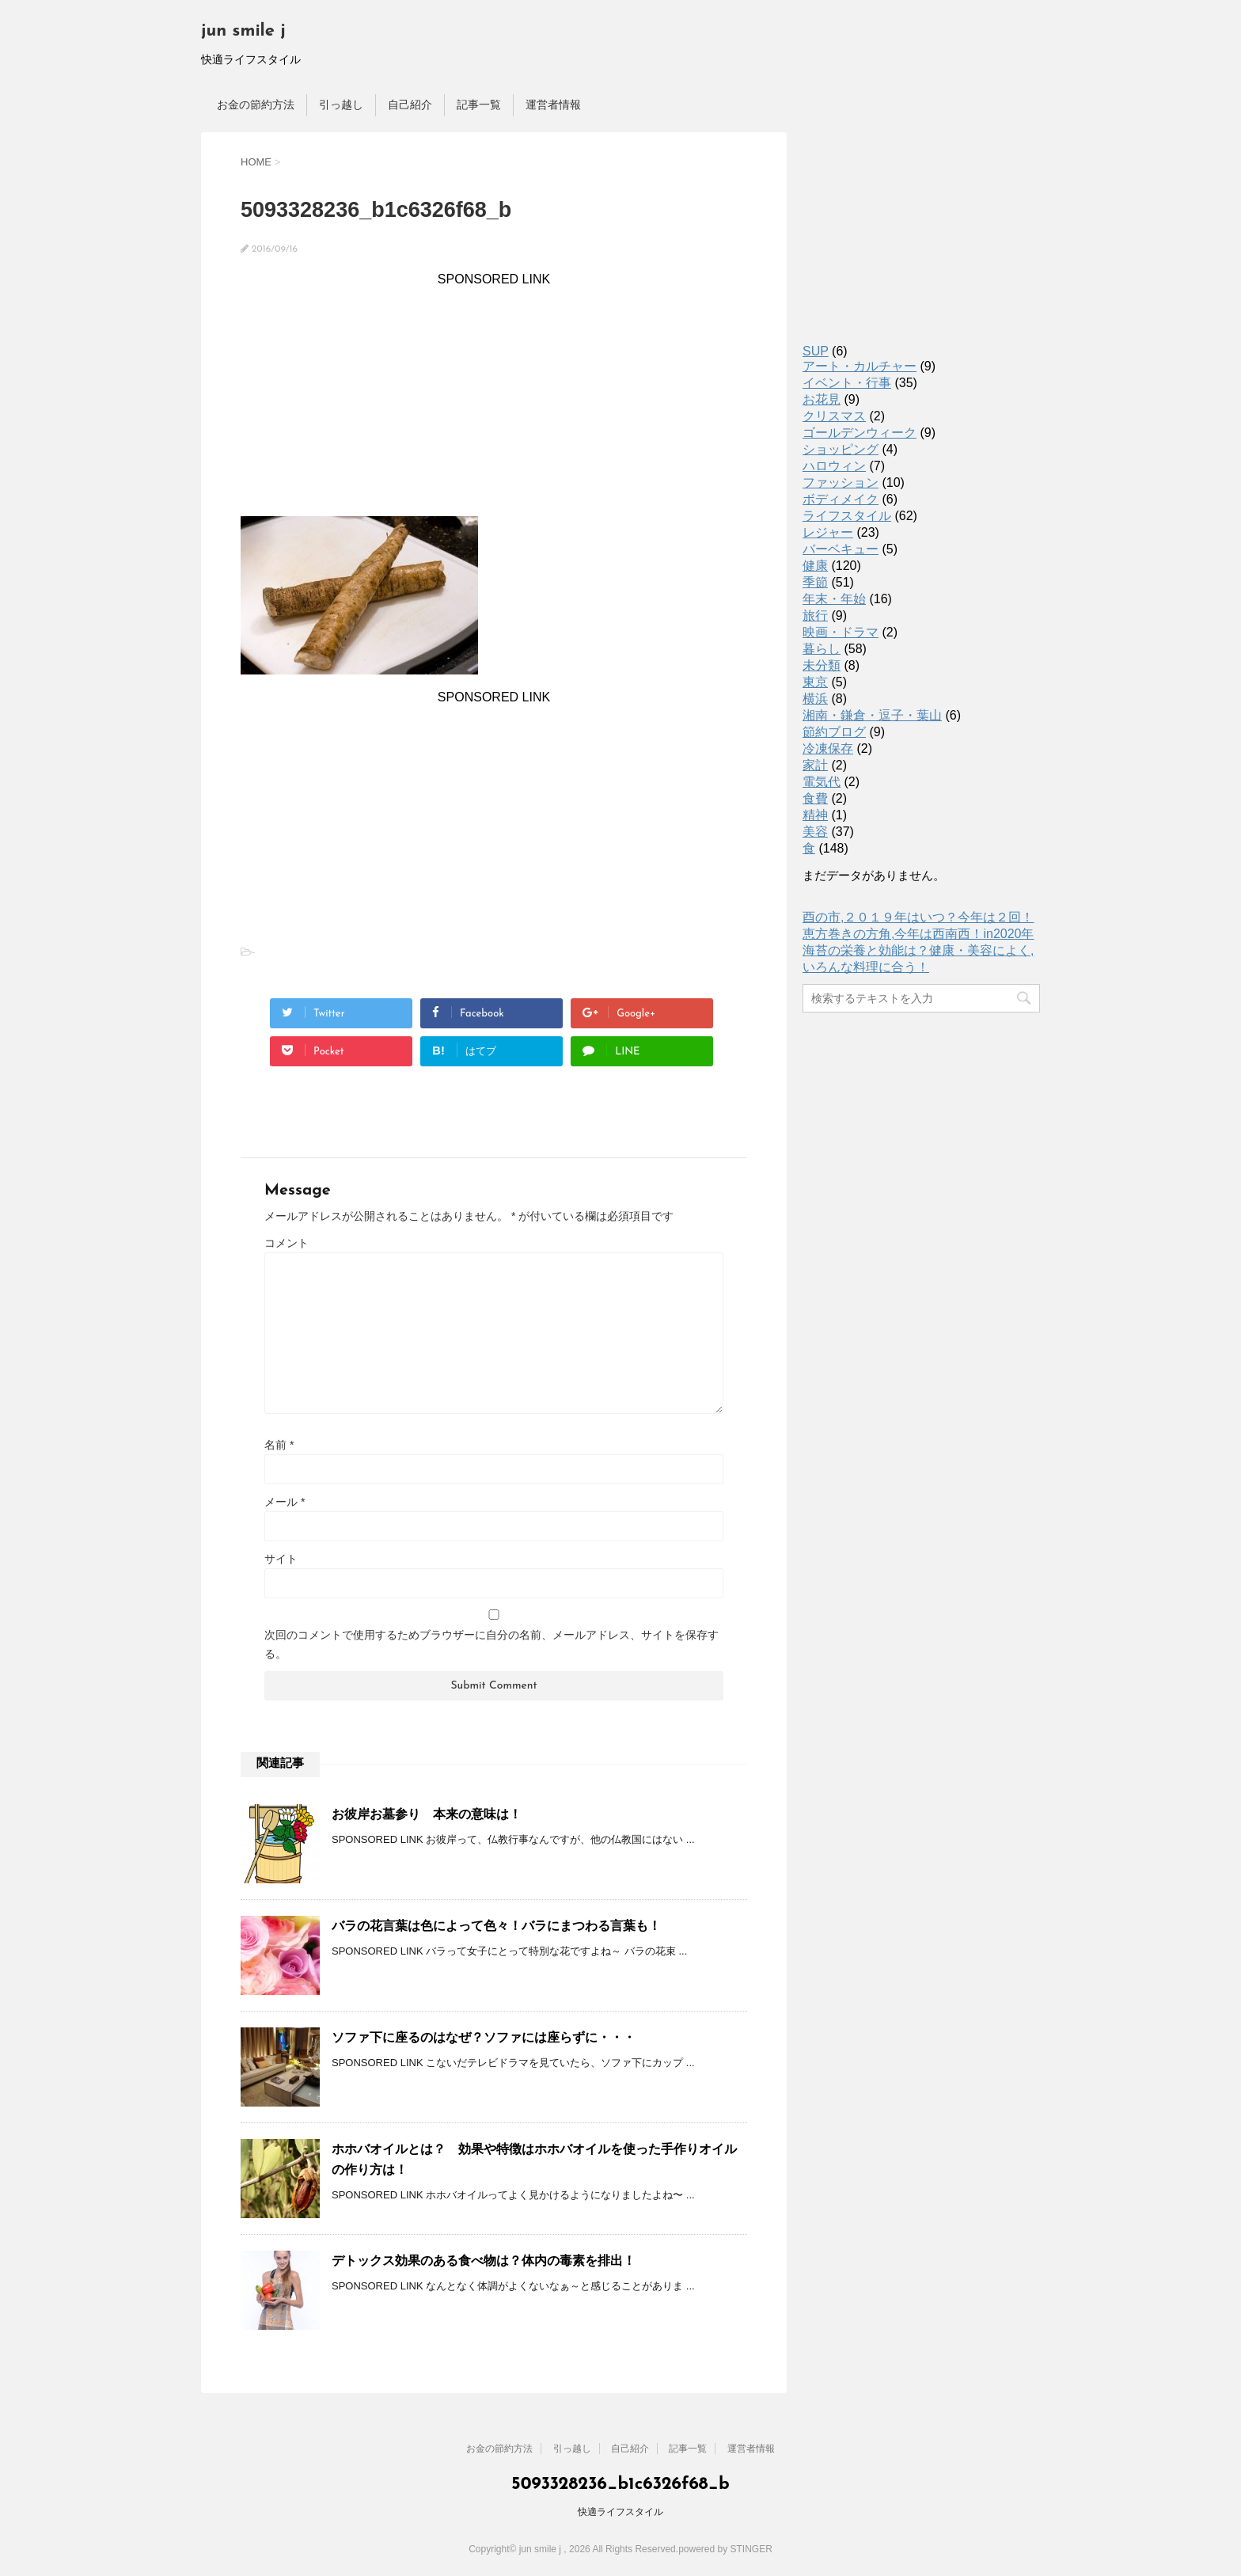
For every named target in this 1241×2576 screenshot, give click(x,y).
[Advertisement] (494, 397)
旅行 (815, 615)
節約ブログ (834, 732)
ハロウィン (834, 466)
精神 (815, 815)
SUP (816, 351)
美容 (815, 831)
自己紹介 (410, 104)
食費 (815, 798)
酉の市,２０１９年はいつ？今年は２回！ (918, 917)
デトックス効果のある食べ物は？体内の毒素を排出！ (484, 2260)
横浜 (815, 698)
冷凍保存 (828, 748)
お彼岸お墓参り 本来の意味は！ (427, 1814)
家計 (815, 765)
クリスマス (834, 416)
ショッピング (841, 449)
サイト (281, 1558)
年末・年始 (834, 599)
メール (284, 1501)
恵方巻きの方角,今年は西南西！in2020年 (918, 933)
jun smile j (243, 31)
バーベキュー (841, 549)
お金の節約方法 (255, 104)
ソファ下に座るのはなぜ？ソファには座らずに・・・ (484, 2037)
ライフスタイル (847, 515)
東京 (815, 682)
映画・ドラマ (841, 632)
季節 (815, 582)
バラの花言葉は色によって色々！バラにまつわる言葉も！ (496, 1925)
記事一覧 (479, 104)
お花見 (822, 399)
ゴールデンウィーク (860, 432)
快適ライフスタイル (620, 2511)
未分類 (822, 665)
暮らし (822, 648)
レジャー (828, 532)
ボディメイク (841, 499)
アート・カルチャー (860, 366)
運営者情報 (553, 104)
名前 (279, 1444)
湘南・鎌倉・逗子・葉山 (872, 715)
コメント (286, 1243)
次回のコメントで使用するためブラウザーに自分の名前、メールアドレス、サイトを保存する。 (491, 1644)
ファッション (841, 482)
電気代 (822, 781)
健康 (815, 565)
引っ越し (341, 104)
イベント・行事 (847, 382)
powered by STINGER (725, 2549)
